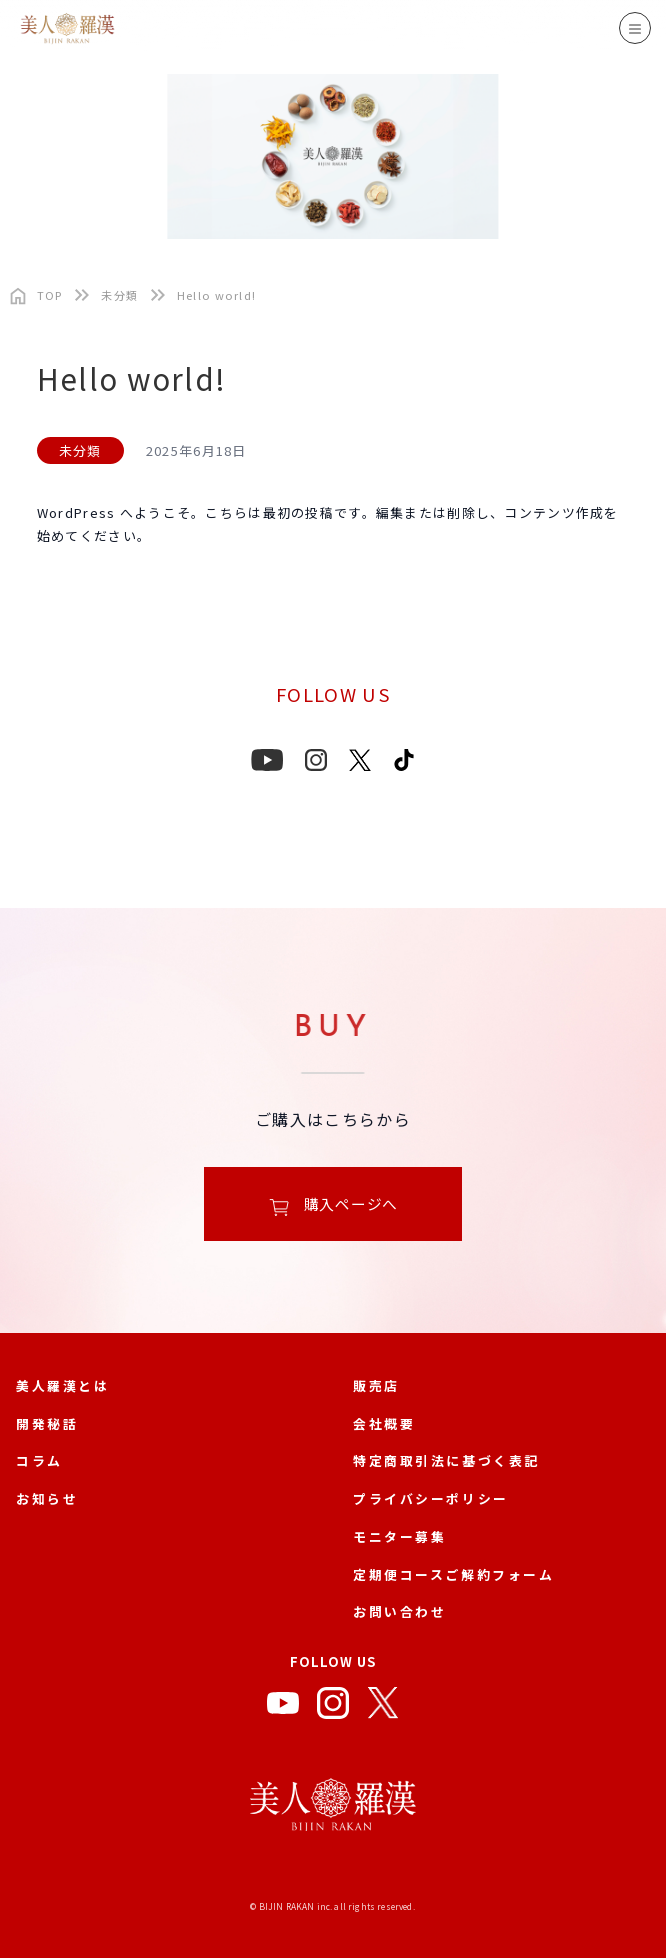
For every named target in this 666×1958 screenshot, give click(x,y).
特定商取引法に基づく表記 (446, 1460)
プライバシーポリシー (431, 1498)
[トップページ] (31, 296)
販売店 (376, 1385)
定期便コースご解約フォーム (454, 1574)
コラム (39, 1460)
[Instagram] (333, 1707)
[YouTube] (283, 1707)
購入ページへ (333, 1205)
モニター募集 (399, 1536)
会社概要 (384, 1423)
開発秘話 (47, 1423)
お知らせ (47, 1498)
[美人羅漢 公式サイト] (333, 1809)
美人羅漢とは (62, 1385)
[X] (383, 1707)
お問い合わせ (399, 1611)
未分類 (119, 295)
